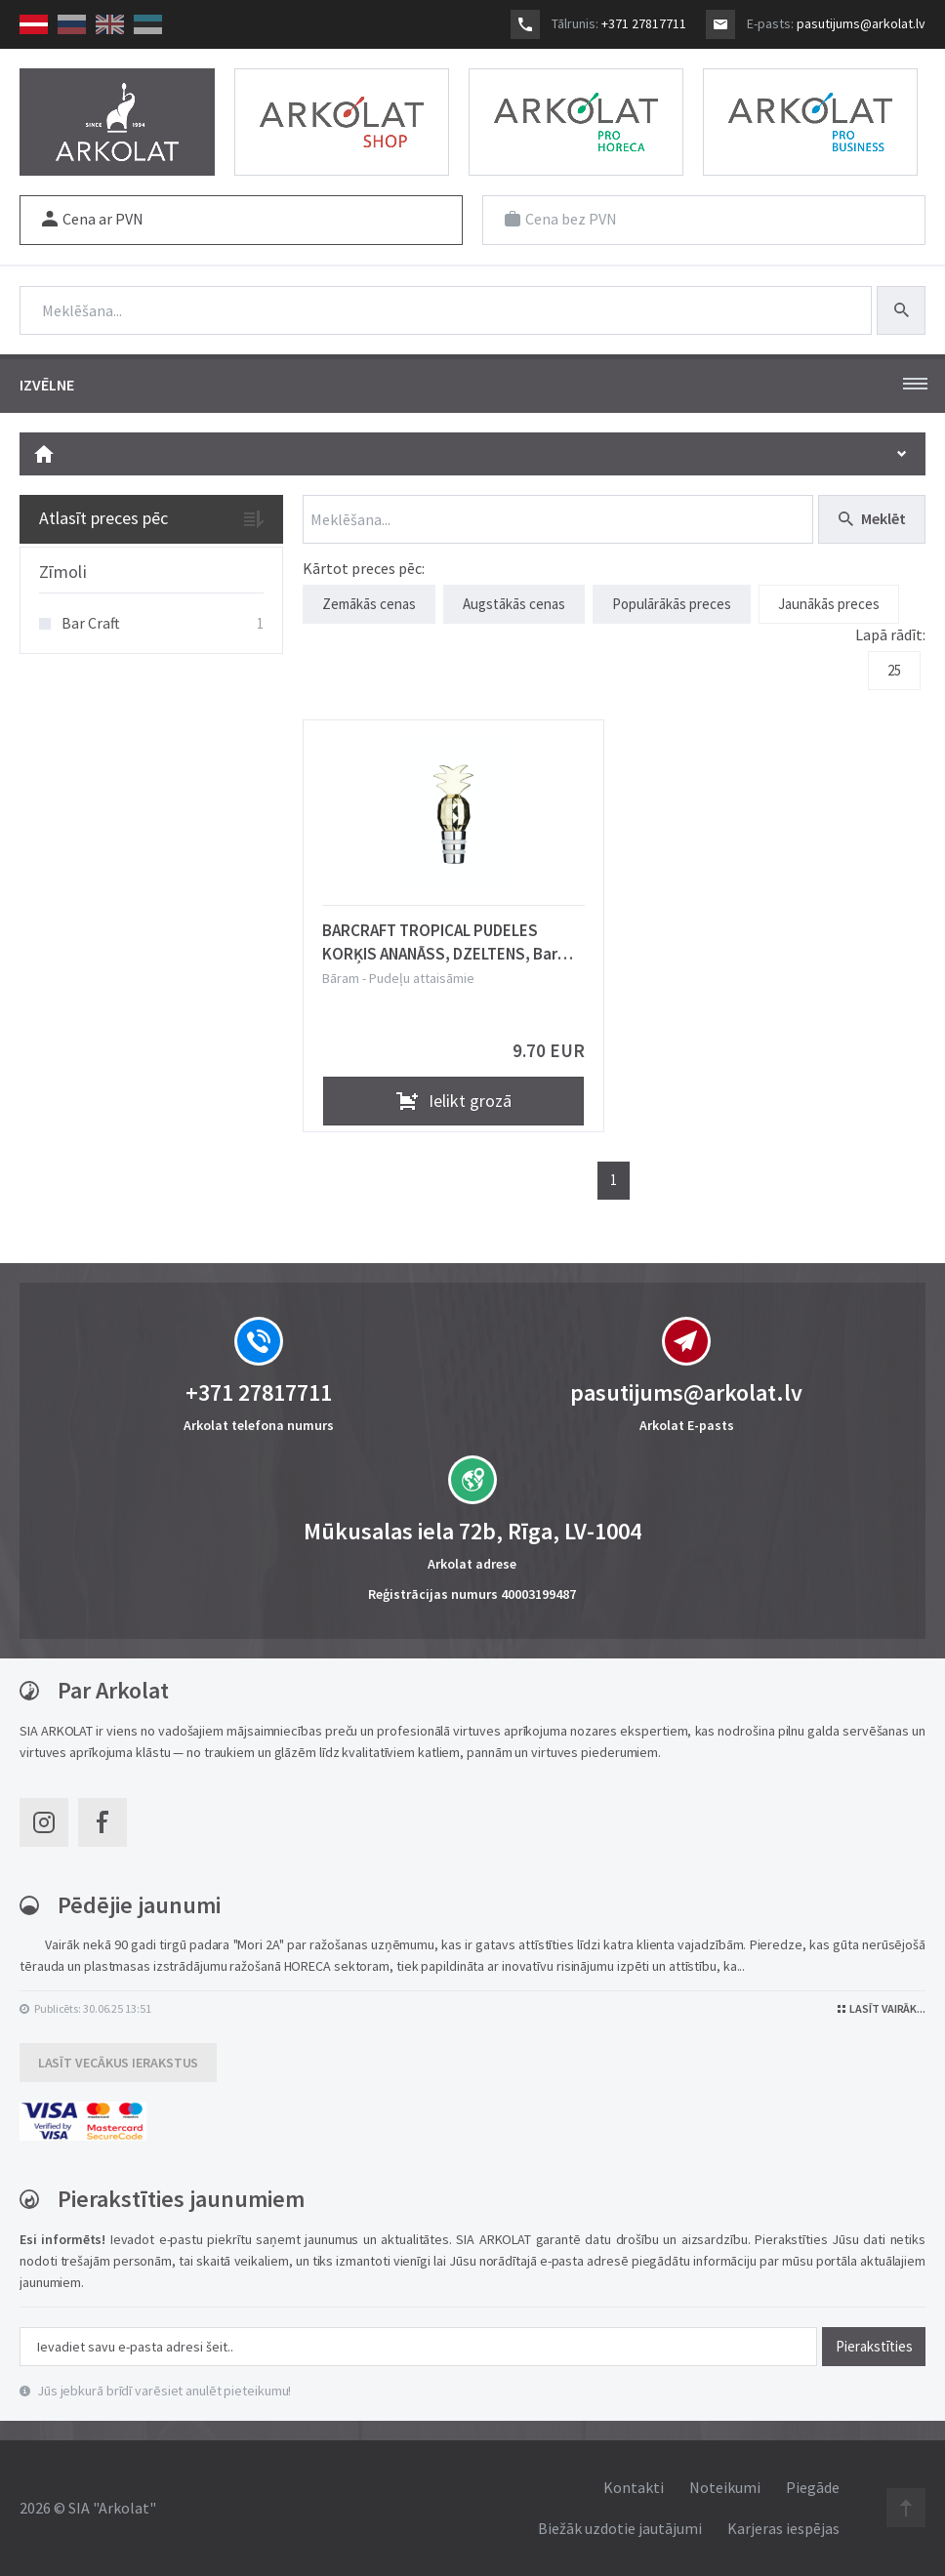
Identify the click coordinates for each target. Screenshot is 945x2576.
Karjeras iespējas (783, 2528)
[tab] (151, 573)
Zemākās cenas (369, 603)
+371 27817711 (643, 23)
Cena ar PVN (93, 218)
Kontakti (633, 2487)
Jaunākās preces (829, 603)
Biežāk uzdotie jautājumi (620, 2528)
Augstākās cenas (514, 603)
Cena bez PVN (561, 218)
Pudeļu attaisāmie (421, 978)
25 (894, 670)
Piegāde (813, 2487)
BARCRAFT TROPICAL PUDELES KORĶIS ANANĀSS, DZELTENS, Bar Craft (439, 942)
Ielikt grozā (454, 1100)
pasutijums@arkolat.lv (861, 23)
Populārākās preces (671, 603)
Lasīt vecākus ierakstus (118, 2062)
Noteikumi (724, 2487)
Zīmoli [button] (63, 571)
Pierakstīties (874, 2346)
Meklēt (872, 518)
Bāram (340, 978)
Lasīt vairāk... (881, 2008)
